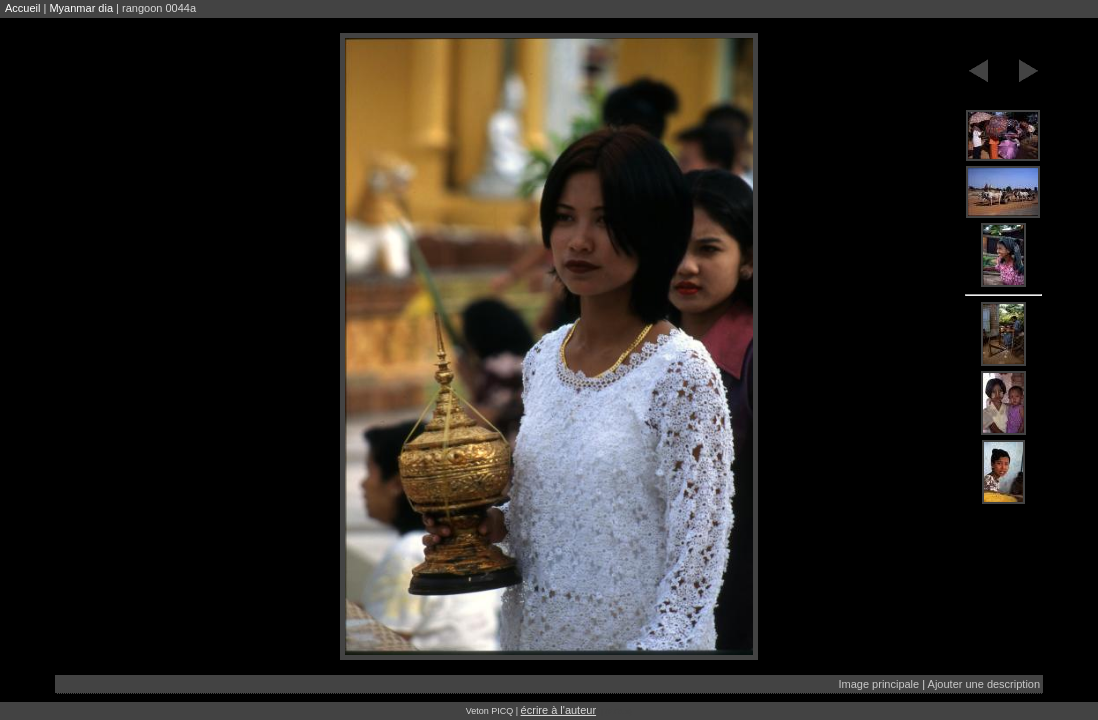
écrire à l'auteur (558, 710)
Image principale (878, 684)
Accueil (22, 8)
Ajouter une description (984, 684)
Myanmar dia (81, 8)
